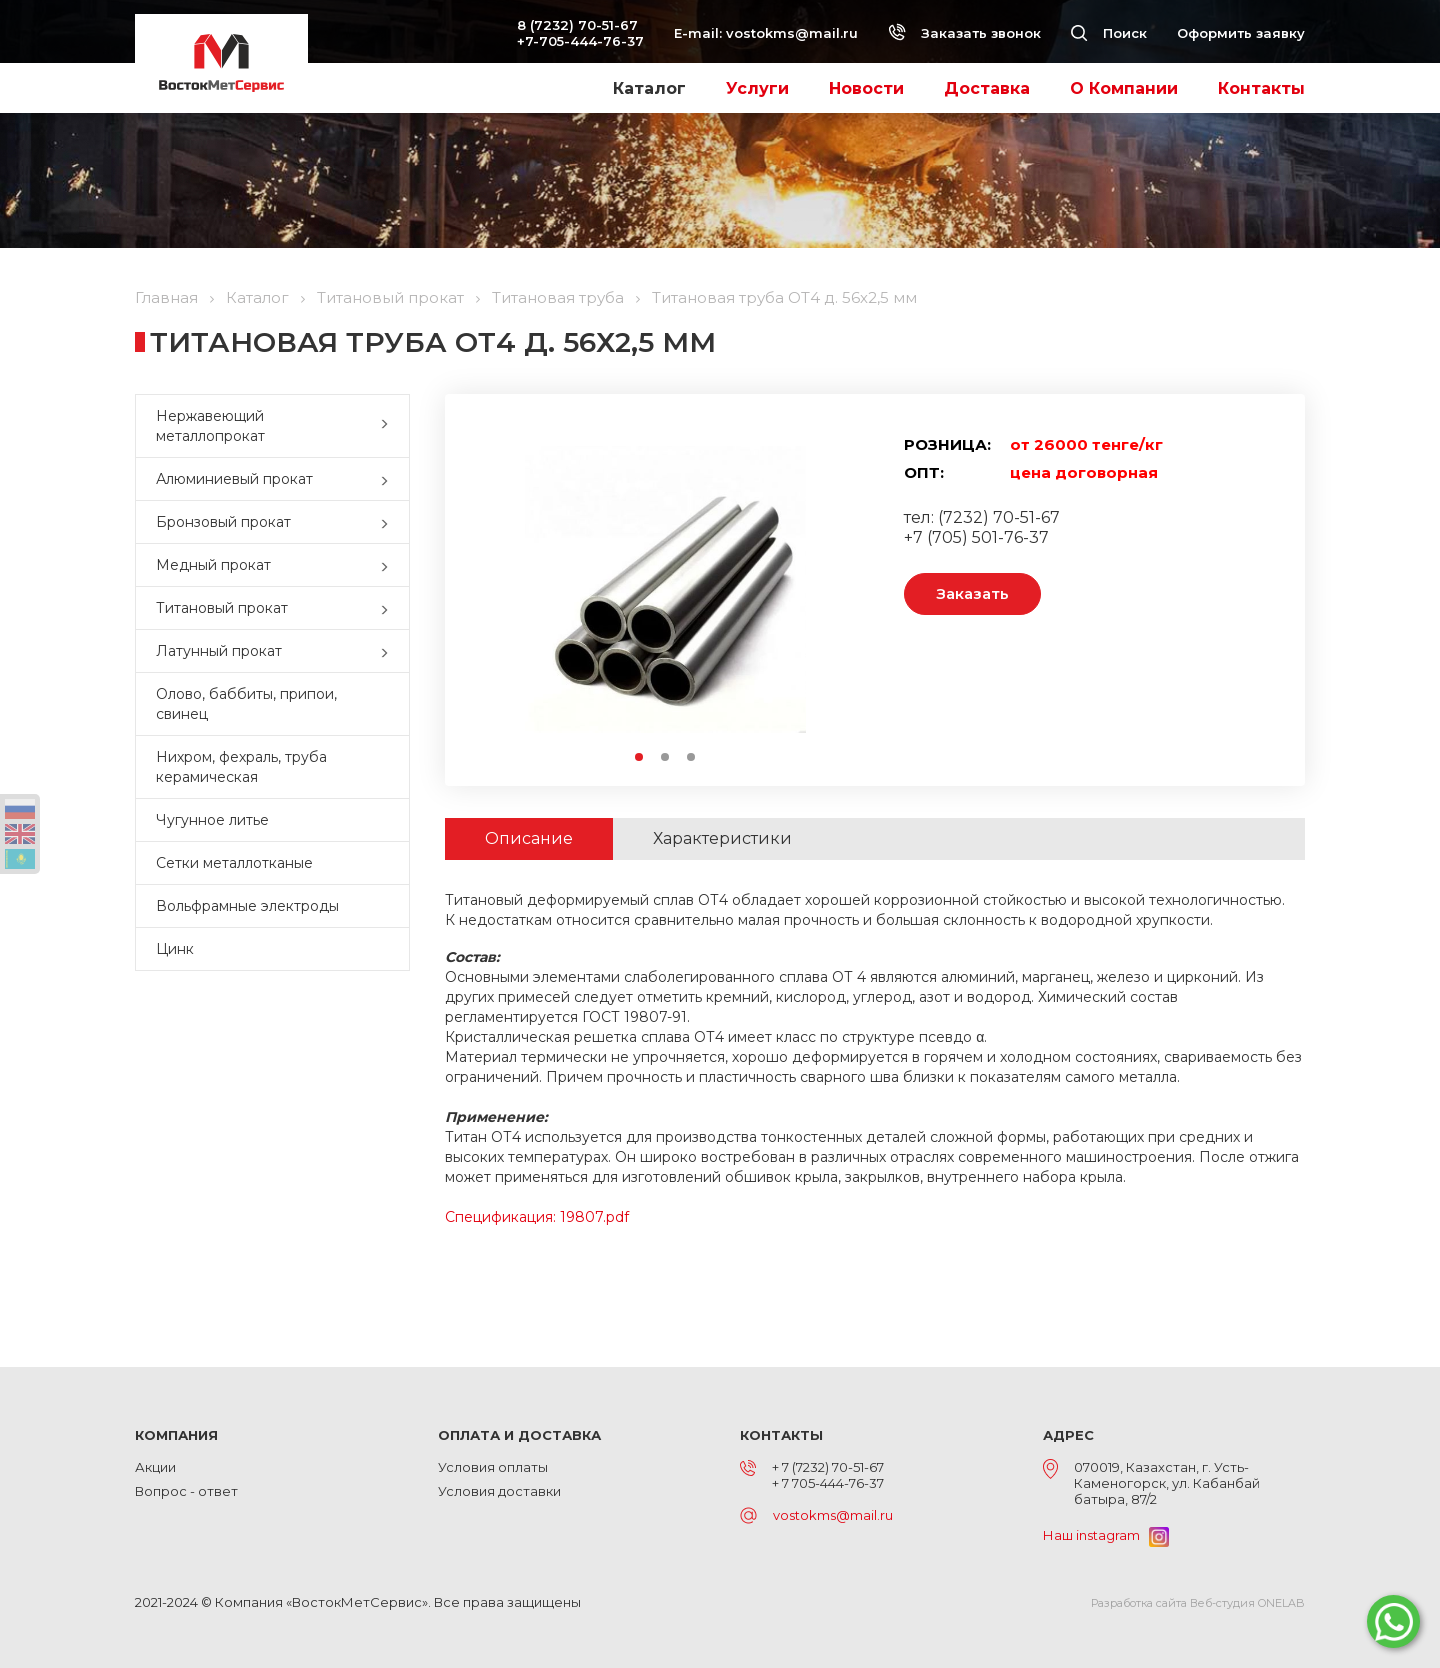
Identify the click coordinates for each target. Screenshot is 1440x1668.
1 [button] (640, 758)
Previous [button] (503, 589)
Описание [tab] (529, 838)
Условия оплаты (493, 1467)
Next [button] (826, 589)
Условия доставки (499, 1491)
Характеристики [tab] (722, 838)
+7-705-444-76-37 (580, 41)
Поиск (1109, 33)
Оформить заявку (1241, 33)
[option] (665, 589)
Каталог (649, 88)
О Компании (1124, 88)
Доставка (987, 88)
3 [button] (692, 758)
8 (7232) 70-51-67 (577, 25)
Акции (155, 1467)
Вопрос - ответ (186, 1491)
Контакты (1261, 88)
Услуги (757, 88)
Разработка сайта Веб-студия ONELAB (1198, 1603)
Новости (866, 88)
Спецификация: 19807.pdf (537, 1217)
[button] (389, 426)
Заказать (972, 593)
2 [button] (666, 758)
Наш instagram (1106, 1535)
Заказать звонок (964, 33)
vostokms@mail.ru (792, 33)
